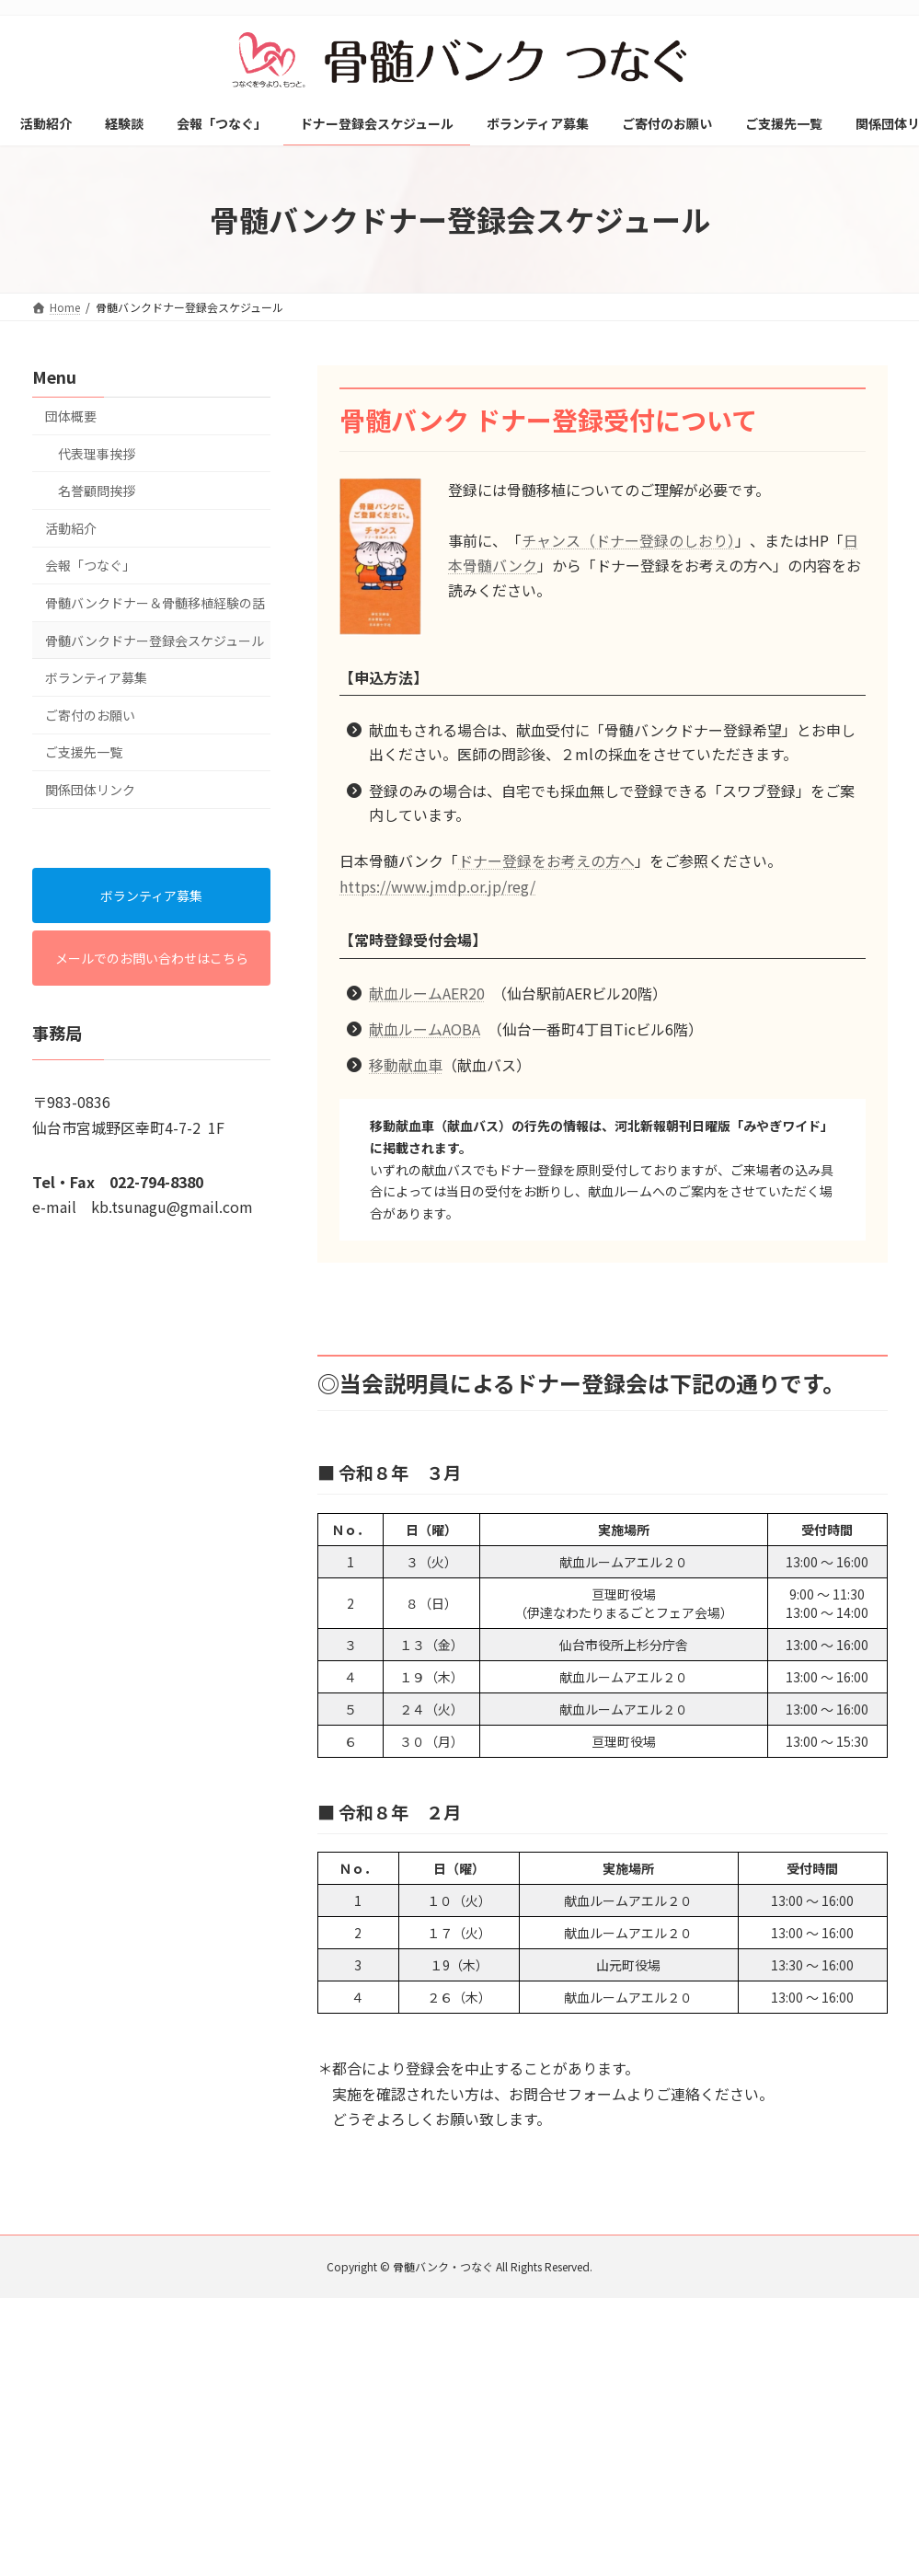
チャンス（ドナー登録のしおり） (628, 540)
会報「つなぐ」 (90, 566)
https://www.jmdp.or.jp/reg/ (437, 886)
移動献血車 (405, 1065)
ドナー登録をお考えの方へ (546, 860)
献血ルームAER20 (427, 993)
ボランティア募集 (96, 677)
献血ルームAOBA (424, 1029)
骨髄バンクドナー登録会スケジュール (154, 640)
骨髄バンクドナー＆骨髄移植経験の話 (155, 603)
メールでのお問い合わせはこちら (150, 958)
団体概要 (71, 416)
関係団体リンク (90, 789)
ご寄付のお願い (90, 715)
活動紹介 (71, 528)
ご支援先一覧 (83, 753)
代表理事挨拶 (96, 454)
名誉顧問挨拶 (96, 490)
